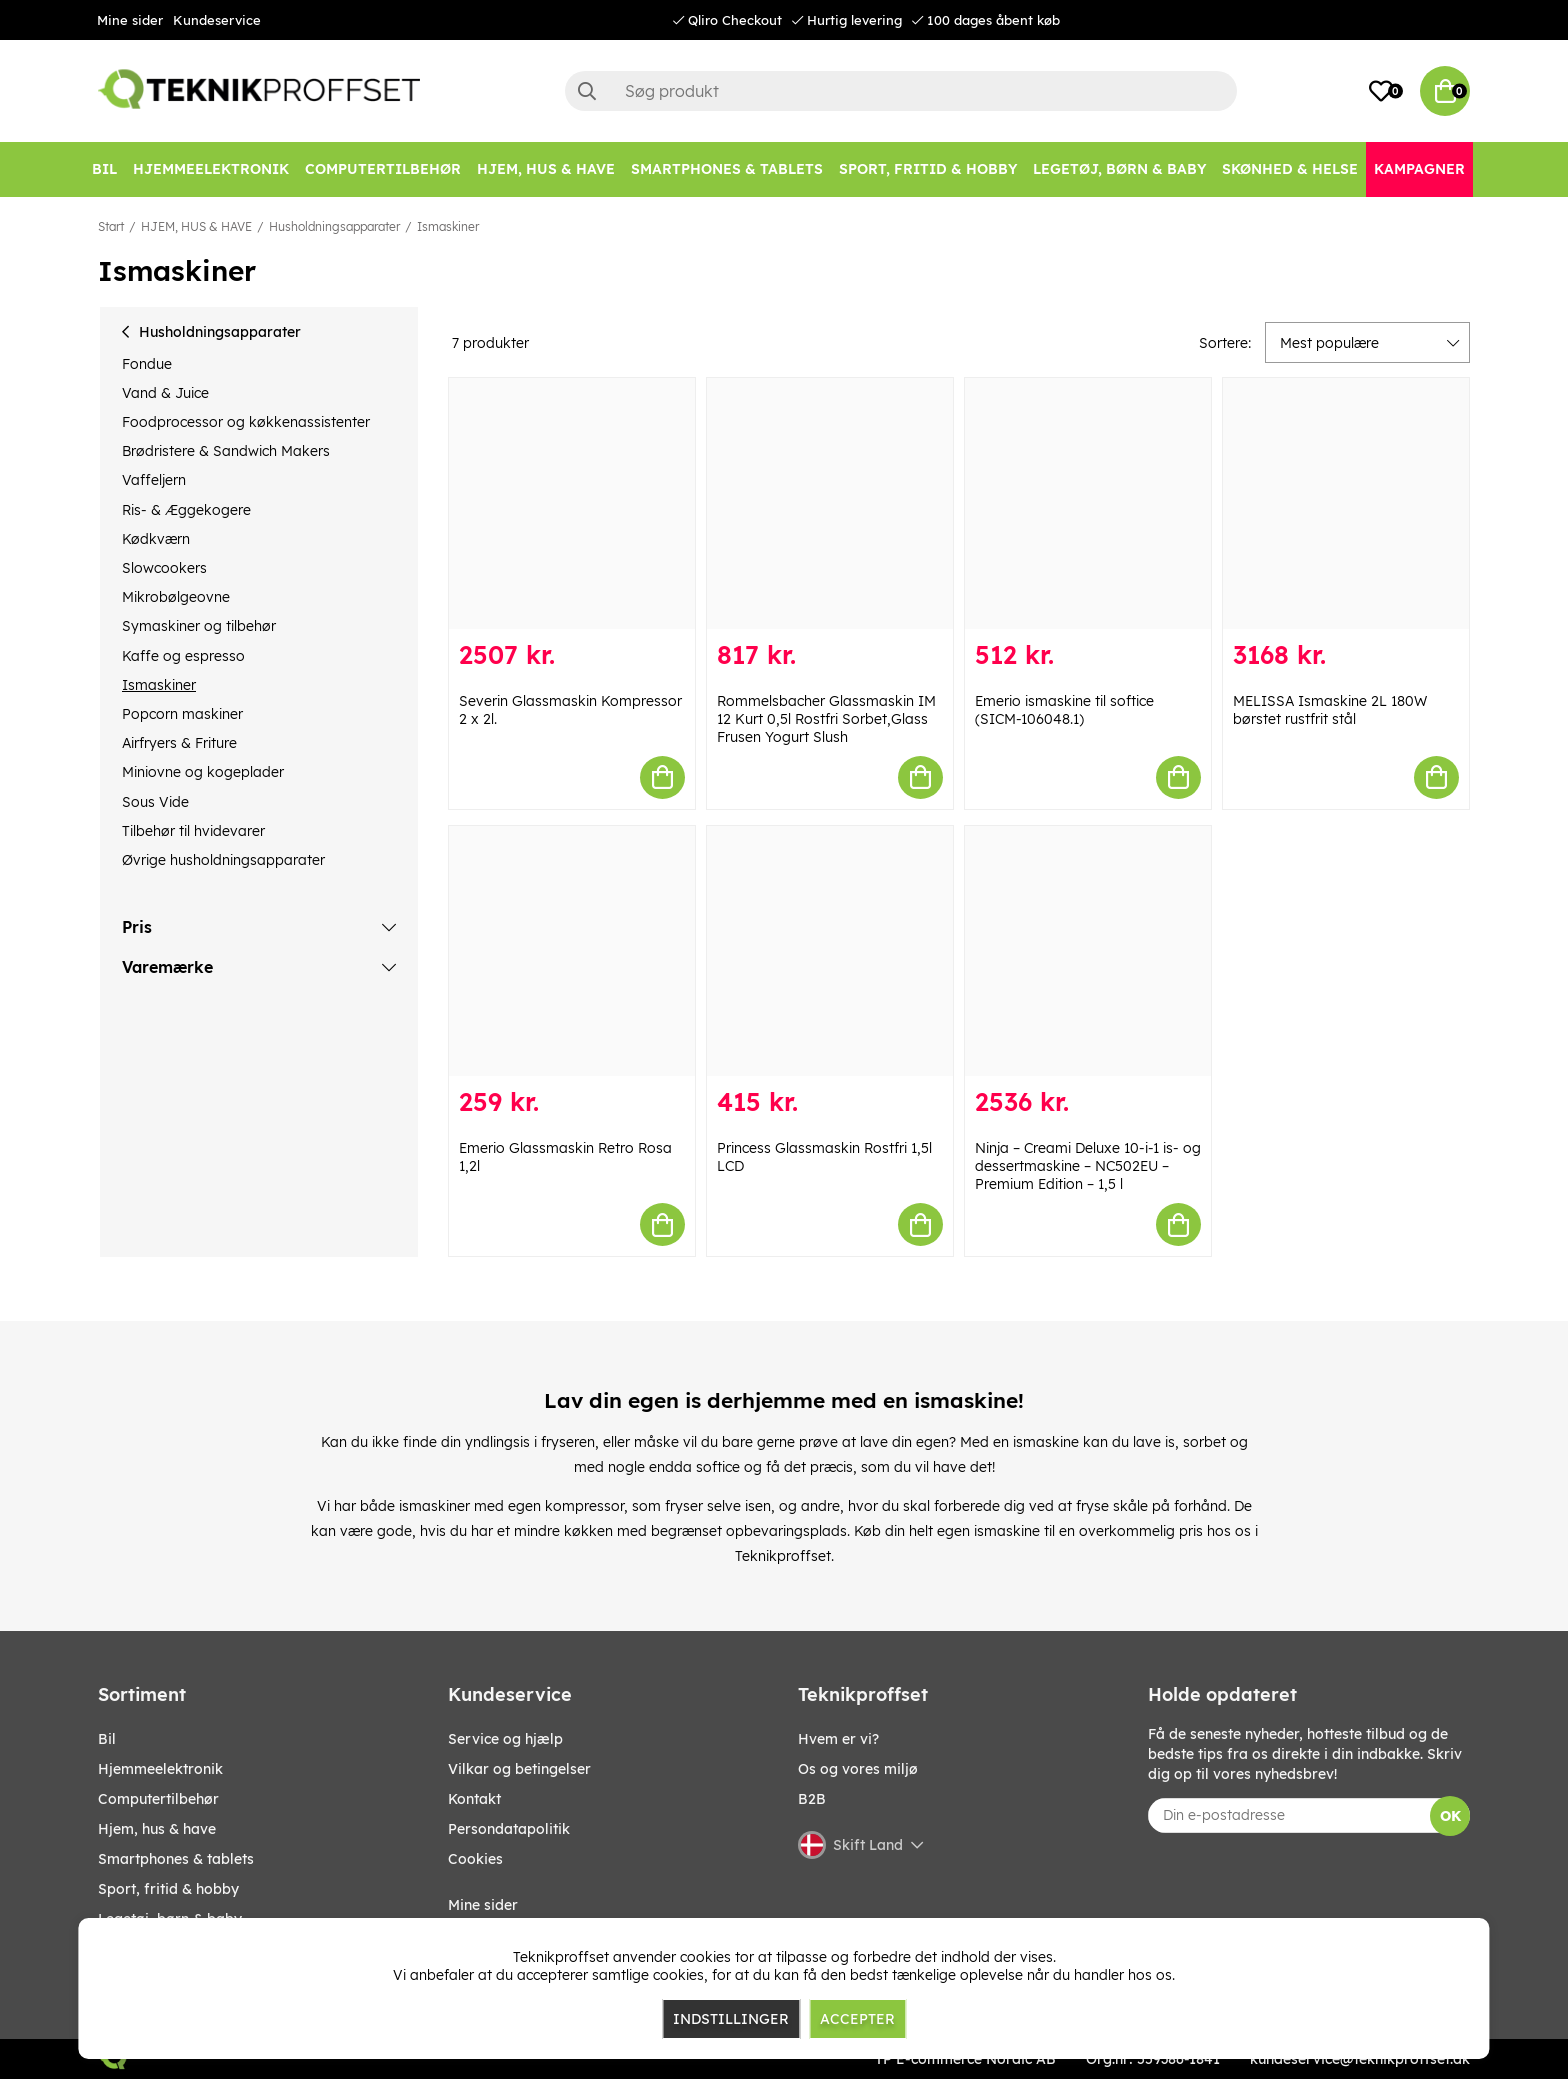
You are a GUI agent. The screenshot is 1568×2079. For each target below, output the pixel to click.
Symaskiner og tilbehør (199, 626)
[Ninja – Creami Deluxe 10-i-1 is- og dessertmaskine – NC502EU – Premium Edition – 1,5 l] (1088, 951)
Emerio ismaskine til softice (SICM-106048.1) (1064, 710)
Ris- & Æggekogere (186, 510)
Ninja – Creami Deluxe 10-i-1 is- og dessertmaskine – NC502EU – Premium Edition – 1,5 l (1088, 1166)
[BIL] (104, 169)
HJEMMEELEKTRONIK (160, 1769)
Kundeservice (217, 20)
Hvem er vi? (838, 1739)
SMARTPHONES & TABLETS (176, 1859)
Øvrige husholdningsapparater (223, 860)
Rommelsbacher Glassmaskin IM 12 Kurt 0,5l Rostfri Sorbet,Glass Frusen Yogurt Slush (826, 719)
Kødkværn (156, 539)
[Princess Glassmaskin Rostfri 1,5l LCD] (830, 951)
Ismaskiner (448, 226)
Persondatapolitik (509, 1829)
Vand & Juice (165, 393)
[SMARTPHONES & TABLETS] (727, 169)
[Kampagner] (1419, 169)
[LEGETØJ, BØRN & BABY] (1119, 169)
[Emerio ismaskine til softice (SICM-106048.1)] (1088, 503)
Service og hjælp (505, 1739)
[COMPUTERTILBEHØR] (383, 169)
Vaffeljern (154, 480)
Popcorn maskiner (182, 714)
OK (1450, 1816)
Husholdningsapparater (334, 226)
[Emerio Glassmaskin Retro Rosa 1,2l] (572, 951)
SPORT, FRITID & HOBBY (168, 1889)
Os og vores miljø (858, 1769)
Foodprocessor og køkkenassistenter (246, 422)
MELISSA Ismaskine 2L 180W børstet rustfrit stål (1330, 710)
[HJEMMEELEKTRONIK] (211, 169)
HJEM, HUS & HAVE (196, 226)
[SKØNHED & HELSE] (1290, 169)
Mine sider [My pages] (483, 1905)
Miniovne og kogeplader (203, 772)
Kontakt (474, 1799)
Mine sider (130, 20)
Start (111, 226)
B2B (812, 1799)
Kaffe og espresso (183, 656)
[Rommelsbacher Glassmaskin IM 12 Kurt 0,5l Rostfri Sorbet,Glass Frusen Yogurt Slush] (830, 503)
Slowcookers (164, 568)
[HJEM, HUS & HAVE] (546, 169)
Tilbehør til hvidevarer (193, 831)
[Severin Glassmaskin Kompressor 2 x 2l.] (572, 503)
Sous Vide (155, 802)
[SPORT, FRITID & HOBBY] (928, 169)
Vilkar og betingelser (519, 1769)
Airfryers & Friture (179, 743)
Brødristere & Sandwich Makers (226, 451)
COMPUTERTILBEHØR (158, 1799)
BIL (107, 1739)
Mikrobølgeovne (176, 597)
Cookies (475, 1859)
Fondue (147, 364)
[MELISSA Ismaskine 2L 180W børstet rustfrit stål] (1346, 503)
